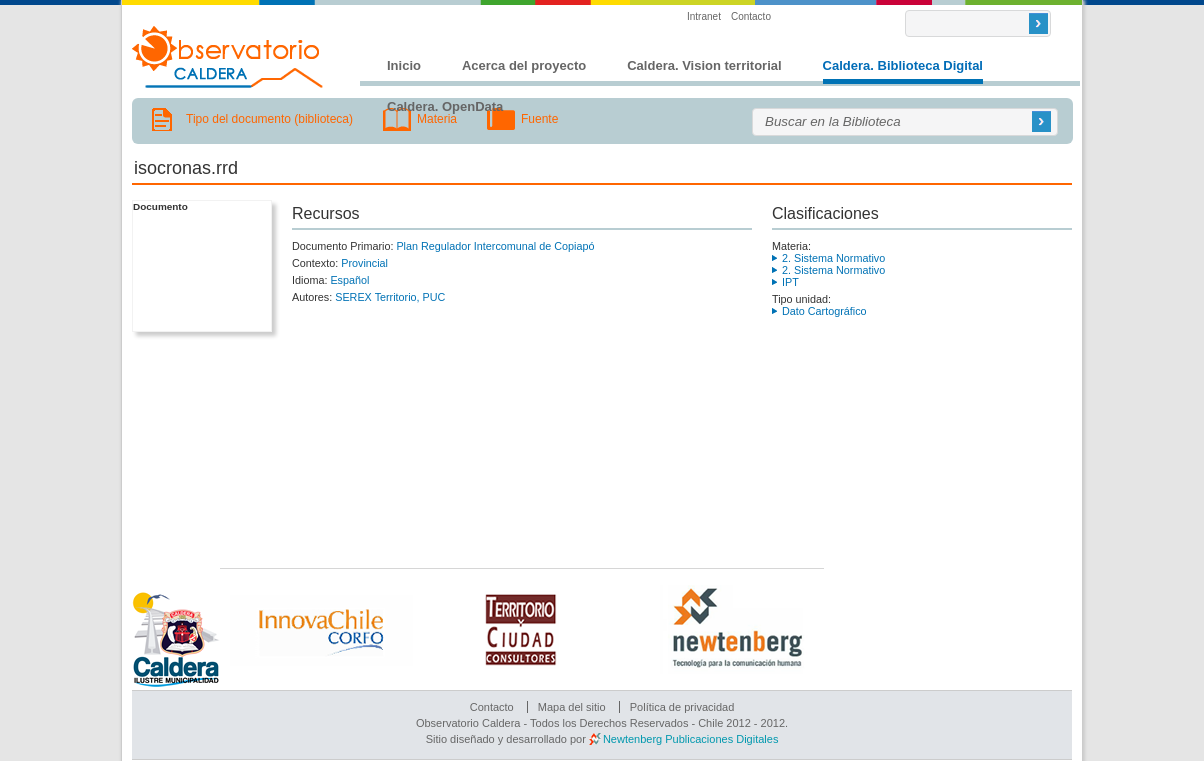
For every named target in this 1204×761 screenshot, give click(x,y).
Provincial (364, 263)
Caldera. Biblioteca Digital (903, 65)
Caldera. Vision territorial (704, 65)
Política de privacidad (682, 707)
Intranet (704, 16)
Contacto (751, 16)
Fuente (539, 119)
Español (349, 280)
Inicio (404, 65)
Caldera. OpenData (445, 106)
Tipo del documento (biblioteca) (269, 119)
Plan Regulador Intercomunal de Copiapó (495, 246)
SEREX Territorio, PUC (390, 297)
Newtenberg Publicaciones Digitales (690, 739)
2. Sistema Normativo (833, 258)
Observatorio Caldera (228, 57)
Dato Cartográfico (824, 311)
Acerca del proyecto (524, 65)
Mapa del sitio (572, 707)
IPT (790, 282)
